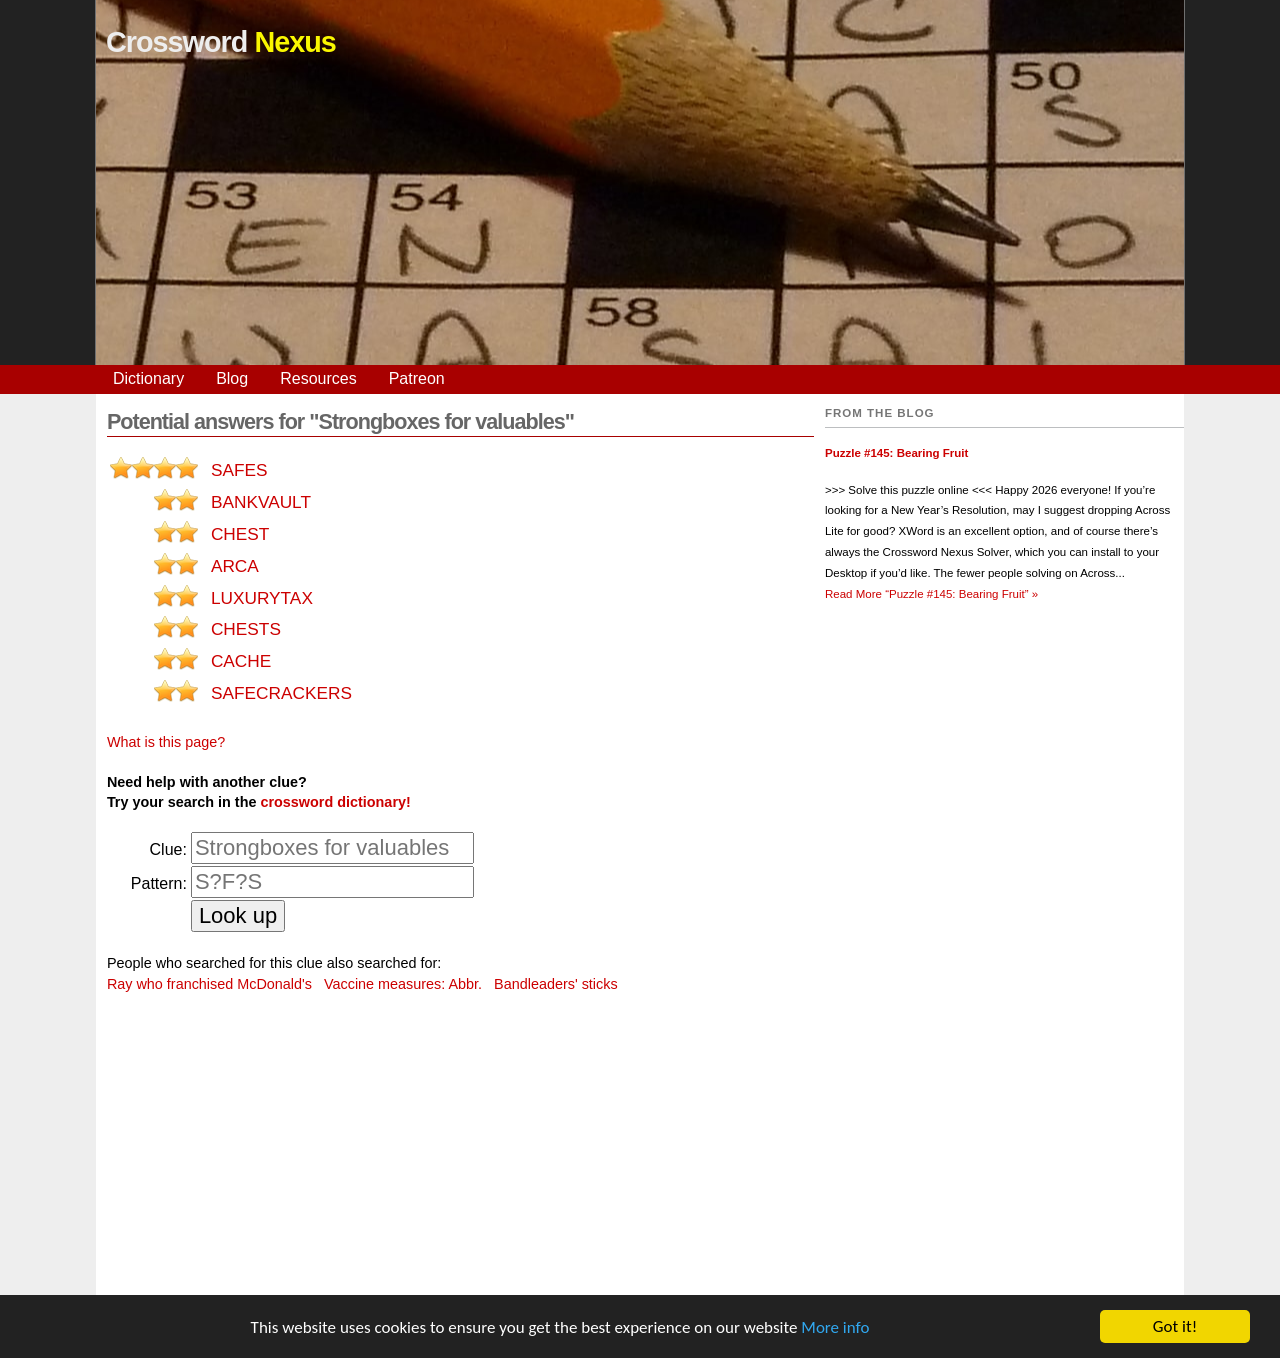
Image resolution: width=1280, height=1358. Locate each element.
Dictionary (148, 378)
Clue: (168, 849)
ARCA (235, 566)
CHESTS (246, 629)
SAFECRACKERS (281, 693)
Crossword (221, 42)
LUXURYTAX (262, 598)
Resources (318, 378)
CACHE (241, 661)
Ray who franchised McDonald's (209, 984)
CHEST (240, 534)
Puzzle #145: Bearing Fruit (896, 453)
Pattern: (159, 883)
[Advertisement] (640, 225)
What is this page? (166, 742)
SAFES (239, 470)
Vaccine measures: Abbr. (403, 984)
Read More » (931, 594)
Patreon (417, 378)
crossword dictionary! (335, 802)
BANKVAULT (261, 502)
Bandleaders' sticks (556, 984)
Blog (232, 378)
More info (835, 1328)
